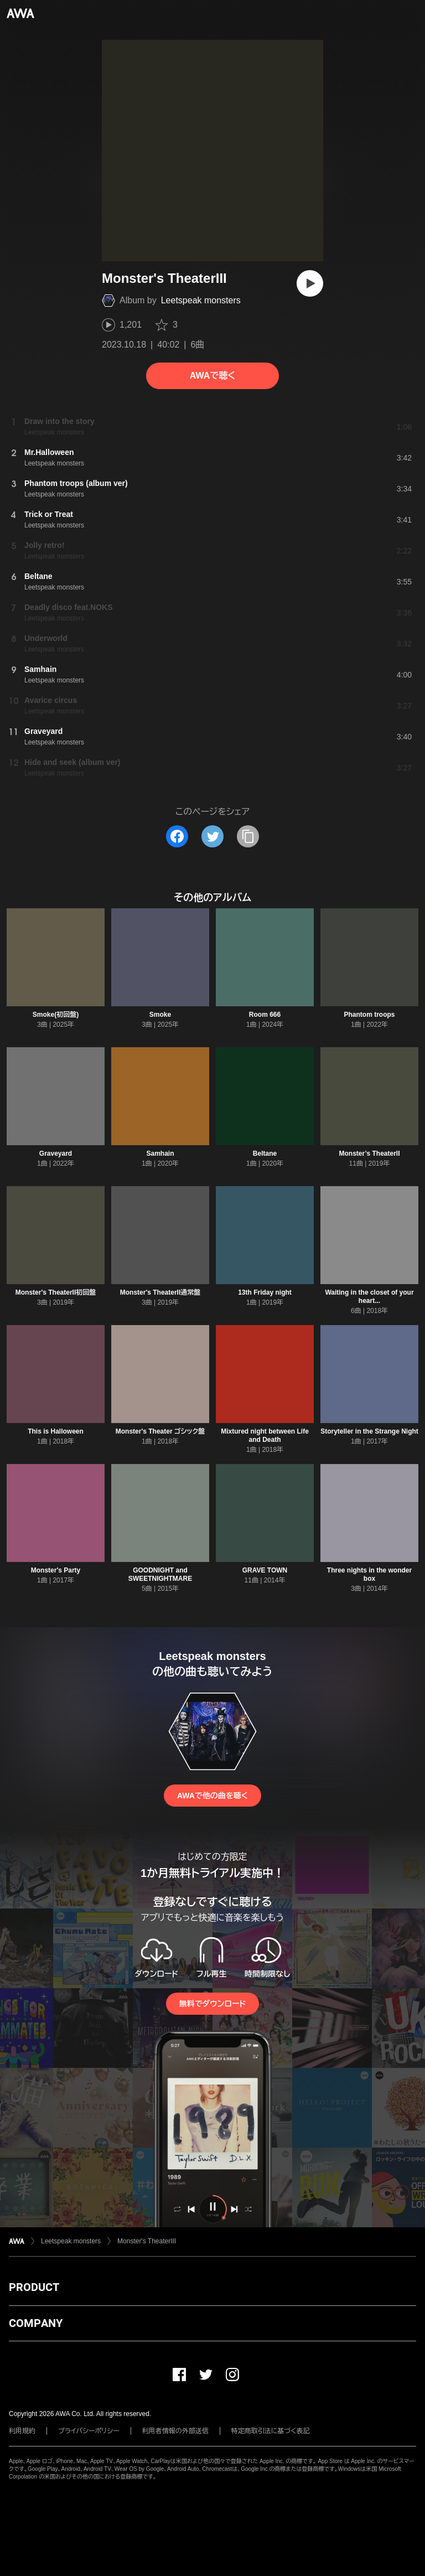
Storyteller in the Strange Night (369, 1431)
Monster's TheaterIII (146, 2241)
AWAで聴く (212, 375)
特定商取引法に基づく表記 (270, 2431)
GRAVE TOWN (265, 1570)
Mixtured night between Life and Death (265, 1435)
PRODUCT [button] (34, 2287)
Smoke (160, 1014)
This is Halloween (56, 1431)
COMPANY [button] (36, 2323)
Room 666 (265, 1014)
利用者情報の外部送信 (175, 2431)
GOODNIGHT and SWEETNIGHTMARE (160, 1574)
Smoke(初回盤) (56, 1014)
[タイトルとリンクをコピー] (248, 836)
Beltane (265, 1153)
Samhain (160, 1153)
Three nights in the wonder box (369, 1574)
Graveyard (55, 1153)
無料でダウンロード (212, 2003)
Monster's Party (56, 1570)
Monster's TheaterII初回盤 (55, 1292)
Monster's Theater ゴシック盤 (160, 1431)
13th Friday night (265, 1292)
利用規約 (22, 2431)
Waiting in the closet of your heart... (369, 1297)
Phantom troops (369, 1014)
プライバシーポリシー (89, 2431)
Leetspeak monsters (201, 300)
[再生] (310, 283)
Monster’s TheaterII (369, 1153)
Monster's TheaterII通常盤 (160, 1292)
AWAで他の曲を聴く (212, 1795)
